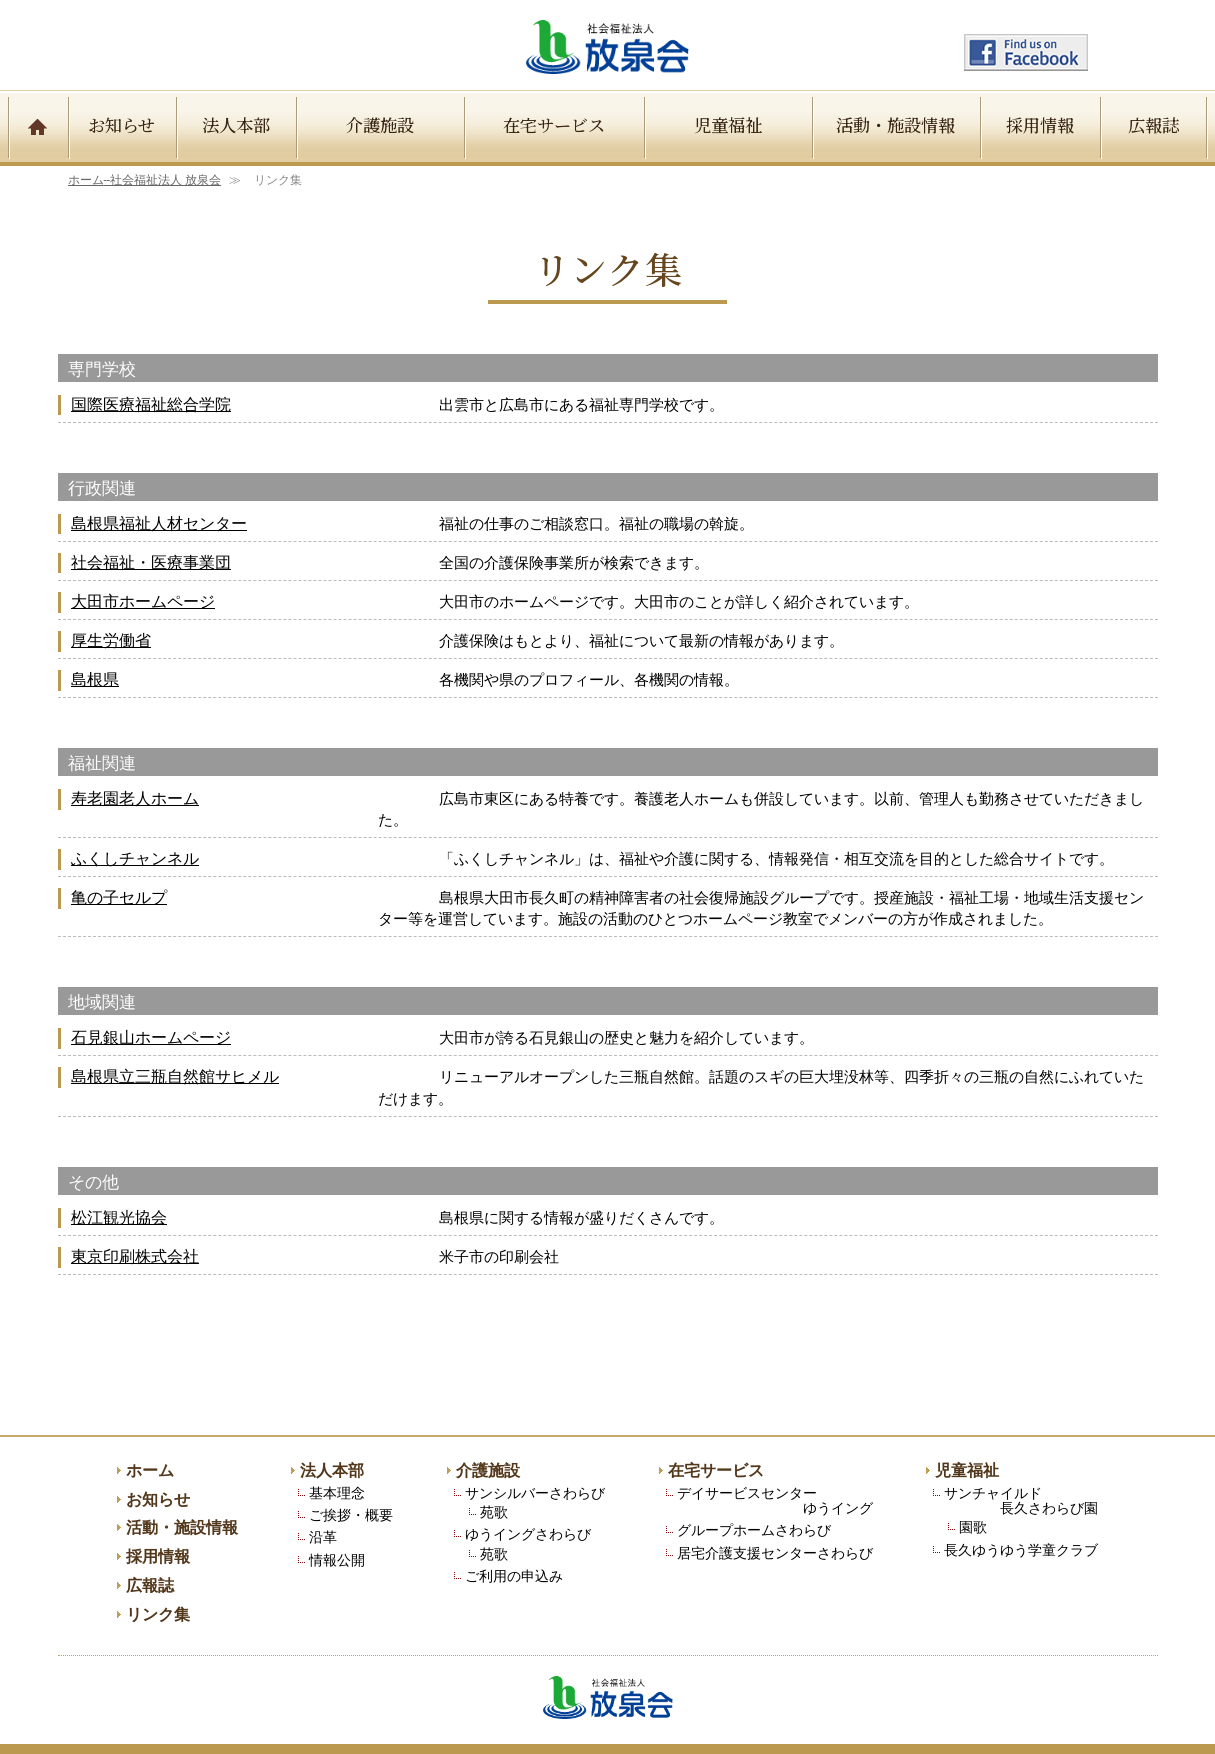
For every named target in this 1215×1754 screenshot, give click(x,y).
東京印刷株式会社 (135, 1215)
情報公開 (337, 1518)
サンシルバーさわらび (535, 1451)
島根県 (95, 680)
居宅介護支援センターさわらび (775, 1511)
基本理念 (337, 1451)
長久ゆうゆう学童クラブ (1021, 1508)
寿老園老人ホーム (135, 799)
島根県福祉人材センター (159, 524)
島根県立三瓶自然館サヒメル (175, 1056)
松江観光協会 (119, 1175)
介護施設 (380, 124)
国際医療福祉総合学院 (151, 405)
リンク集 (158, 1574)
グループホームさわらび (754, 1488)
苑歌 (494, 1470)
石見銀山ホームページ (151, 1017)
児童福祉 (728, 124)
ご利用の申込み (514, 1534)
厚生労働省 (111, 641)
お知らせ (121, 124)
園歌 (973, 1485)
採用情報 (1040, 124)
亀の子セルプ (119, 877)
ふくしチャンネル (135, 838)
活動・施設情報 (895, 124)
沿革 (323, 1495)
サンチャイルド (1021, 1459)
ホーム (144, 180)
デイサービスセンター (775, 1459)
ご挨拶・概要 (351, 1473)
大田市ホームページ (143, 602)
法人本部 (236, 124)
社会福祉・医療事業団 (151, 563)
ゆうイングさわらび (528, 1492)
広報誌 (1153, 124)
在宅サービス (554, 124)
